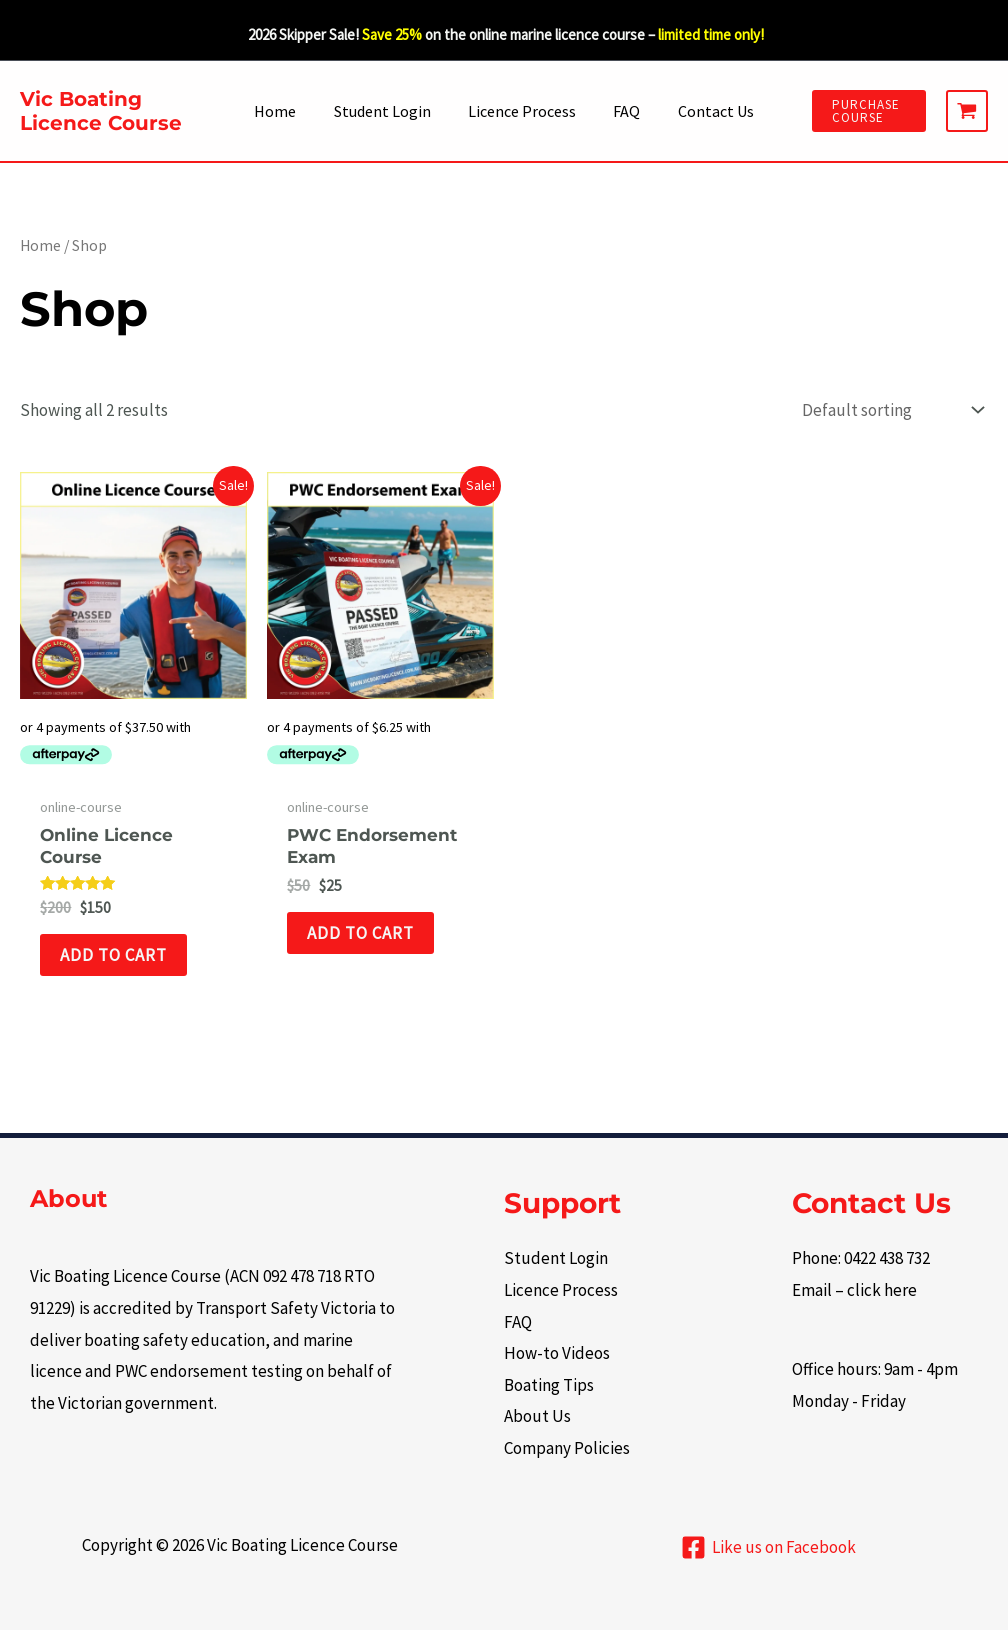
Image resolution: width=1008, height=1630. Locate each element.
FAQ (621, 111)
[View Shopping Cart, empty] (967, 111)
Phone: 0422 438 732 (861, 1258)
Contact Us (705, 111)
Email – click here (854, 1290)
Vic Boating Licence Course (101, 111)
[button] (862, 111)
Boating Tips (549, 1385)
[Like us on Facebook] (768, 1547)
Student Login (387, 111)
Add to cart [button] (113, 955)
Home (286, 111)
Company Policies (567, 1448)
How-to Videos (557, 1353)
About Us (537, 1416)
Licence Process (522, 111)
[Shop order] (890, 410)
